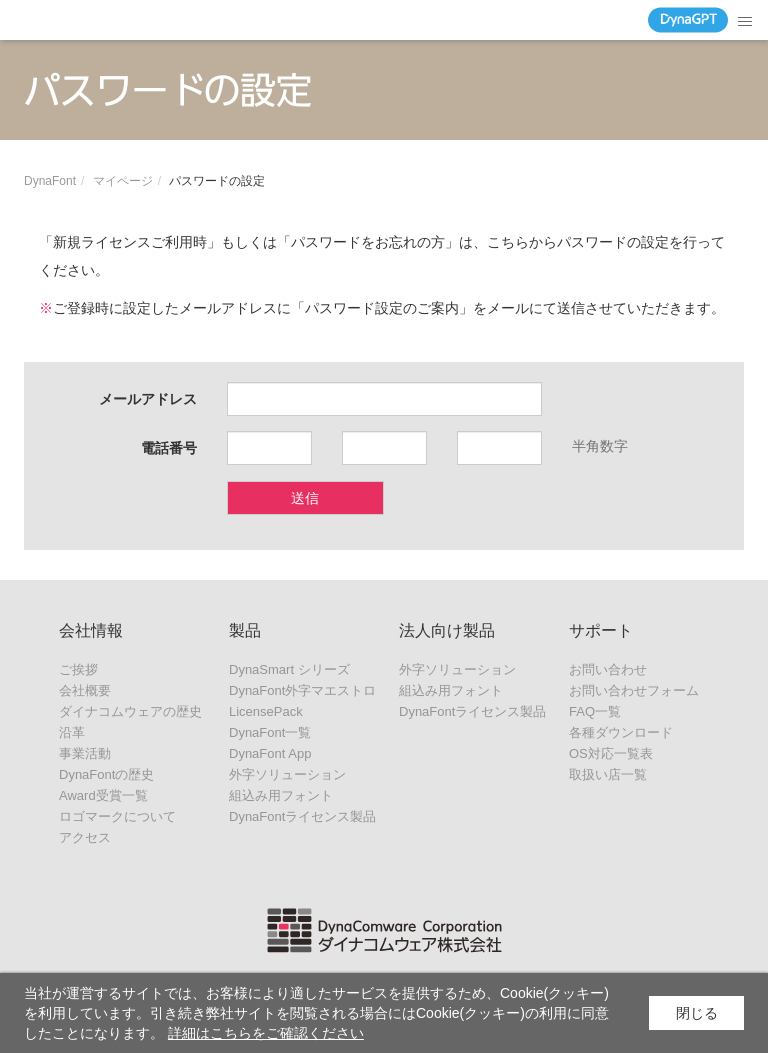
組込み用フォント (281, 795)
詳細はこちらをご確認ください (266, 1033)
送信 (305, 498)
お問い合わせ (608, 669)
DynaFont (50, 181)
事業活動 (85, 753)
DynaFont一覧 (270, 732)
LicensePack (266, 711)
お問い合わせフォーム (634, 690)
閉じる (697, 1013)
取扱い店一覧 (608, 774)
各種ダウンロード (621, 732)
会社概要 (85, 690)
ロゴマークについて (117, 816)
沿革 (72, 732)
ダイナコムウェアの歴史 (130, 711)
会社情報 (91, 630)
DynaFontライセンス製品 (302, 816)
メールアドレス (148, 399)
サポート (601, 630)
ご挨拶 (78, 669)
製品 (245, 630)
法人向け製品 (447, 630)
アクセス (85, 837)
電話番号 (169, 448)
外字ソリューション (287, 774)
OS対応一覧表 (611, 753)
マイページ (123, 181)
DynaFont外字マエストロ (302, 690)
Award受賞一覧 (103, 795)
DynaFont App (270, 753)
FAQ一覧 (595, 711)
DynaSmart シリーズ (289, 669)
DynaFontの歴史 (106, 774)
